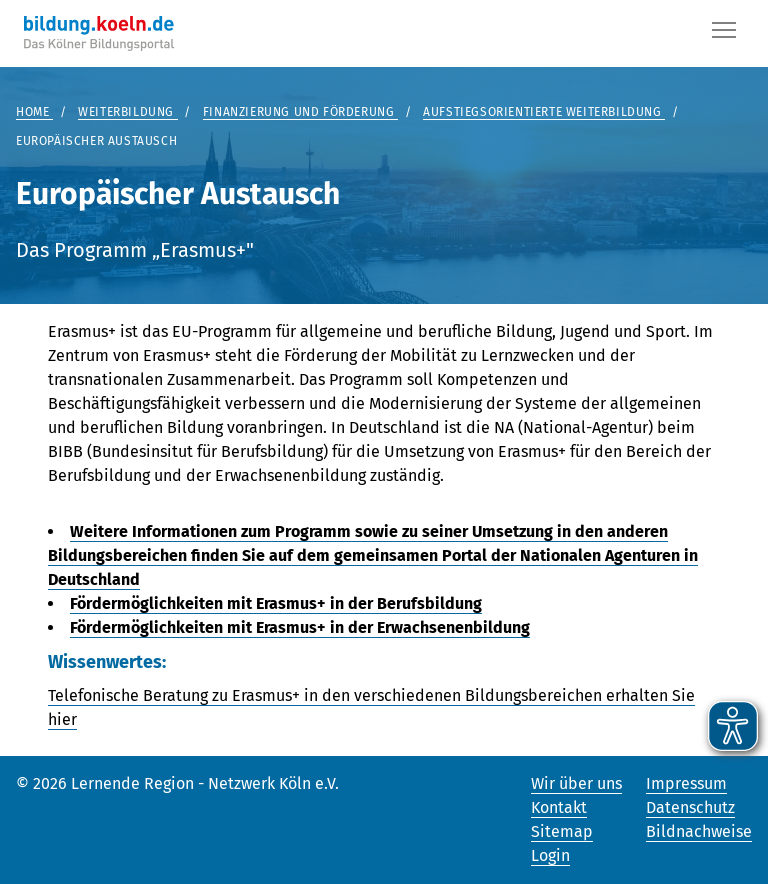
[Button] (724, 34)
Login (550, 855)
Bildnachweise (699, 831)
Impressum (686, 783)
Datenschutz (690, 807)
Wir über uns (576, 783)
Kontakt (559, 807)
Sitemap (562, 831)
